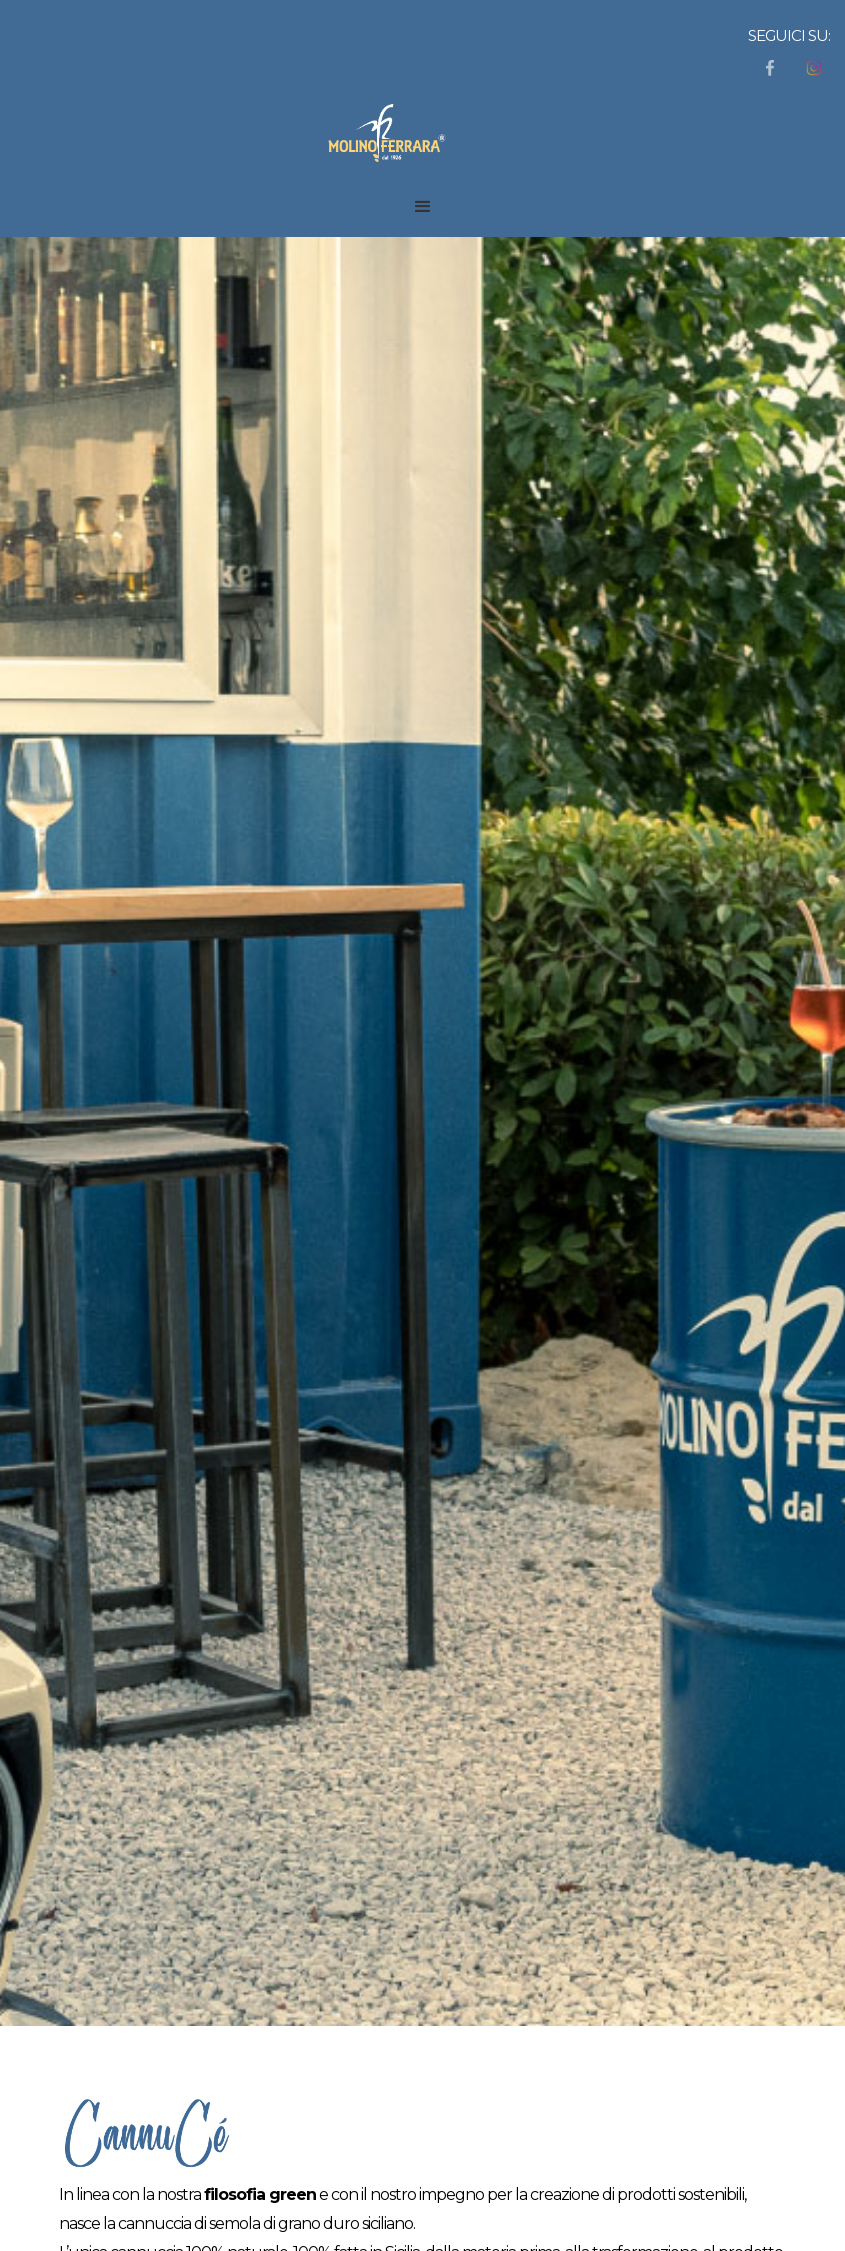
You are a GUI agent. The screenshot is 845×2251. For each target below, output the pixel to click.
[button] (423, 207)
